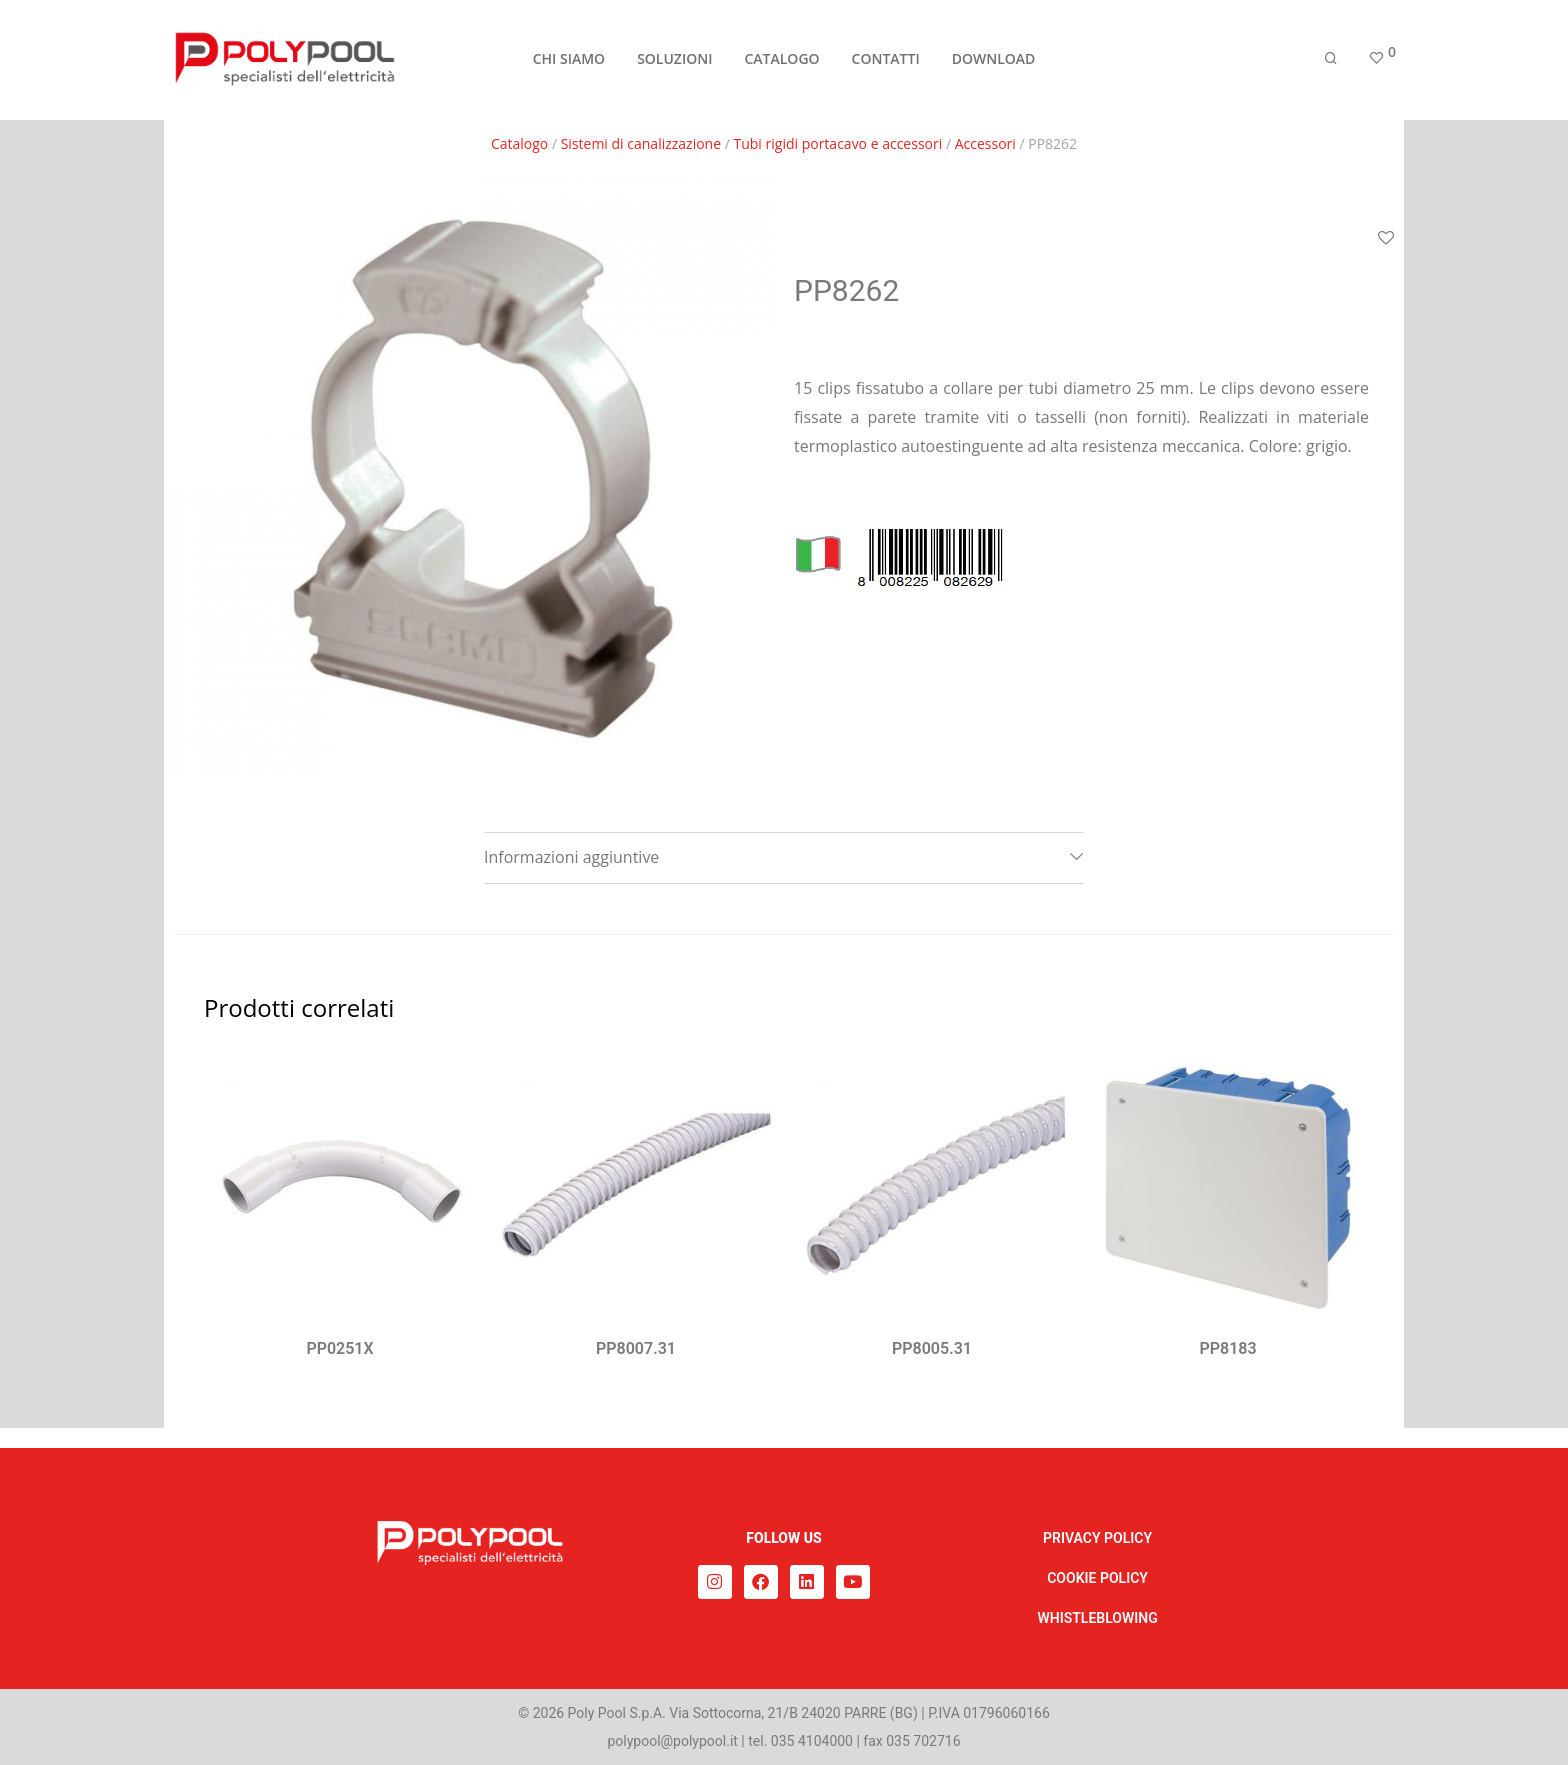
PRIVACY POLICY (1097, 1538)
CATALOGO (781, 61)
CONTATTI (886, 61)
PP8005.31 (932, 1348)
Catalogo (519, 143)
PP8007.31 (636, 1348)
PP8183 (1227, 1348)
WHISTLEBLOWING (1097, 1618)
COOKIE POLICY (1097, 1578)
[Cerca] (1331, 62)
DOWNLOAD (994, 61)
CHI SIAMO (569, 61)
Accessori (985, 143)
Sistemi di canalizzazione (641, 143)
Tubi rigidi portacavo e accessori (838, 143)
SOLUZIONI (674, 61)
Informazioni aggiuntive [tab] (571, 857)
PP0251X (339, 1348)
